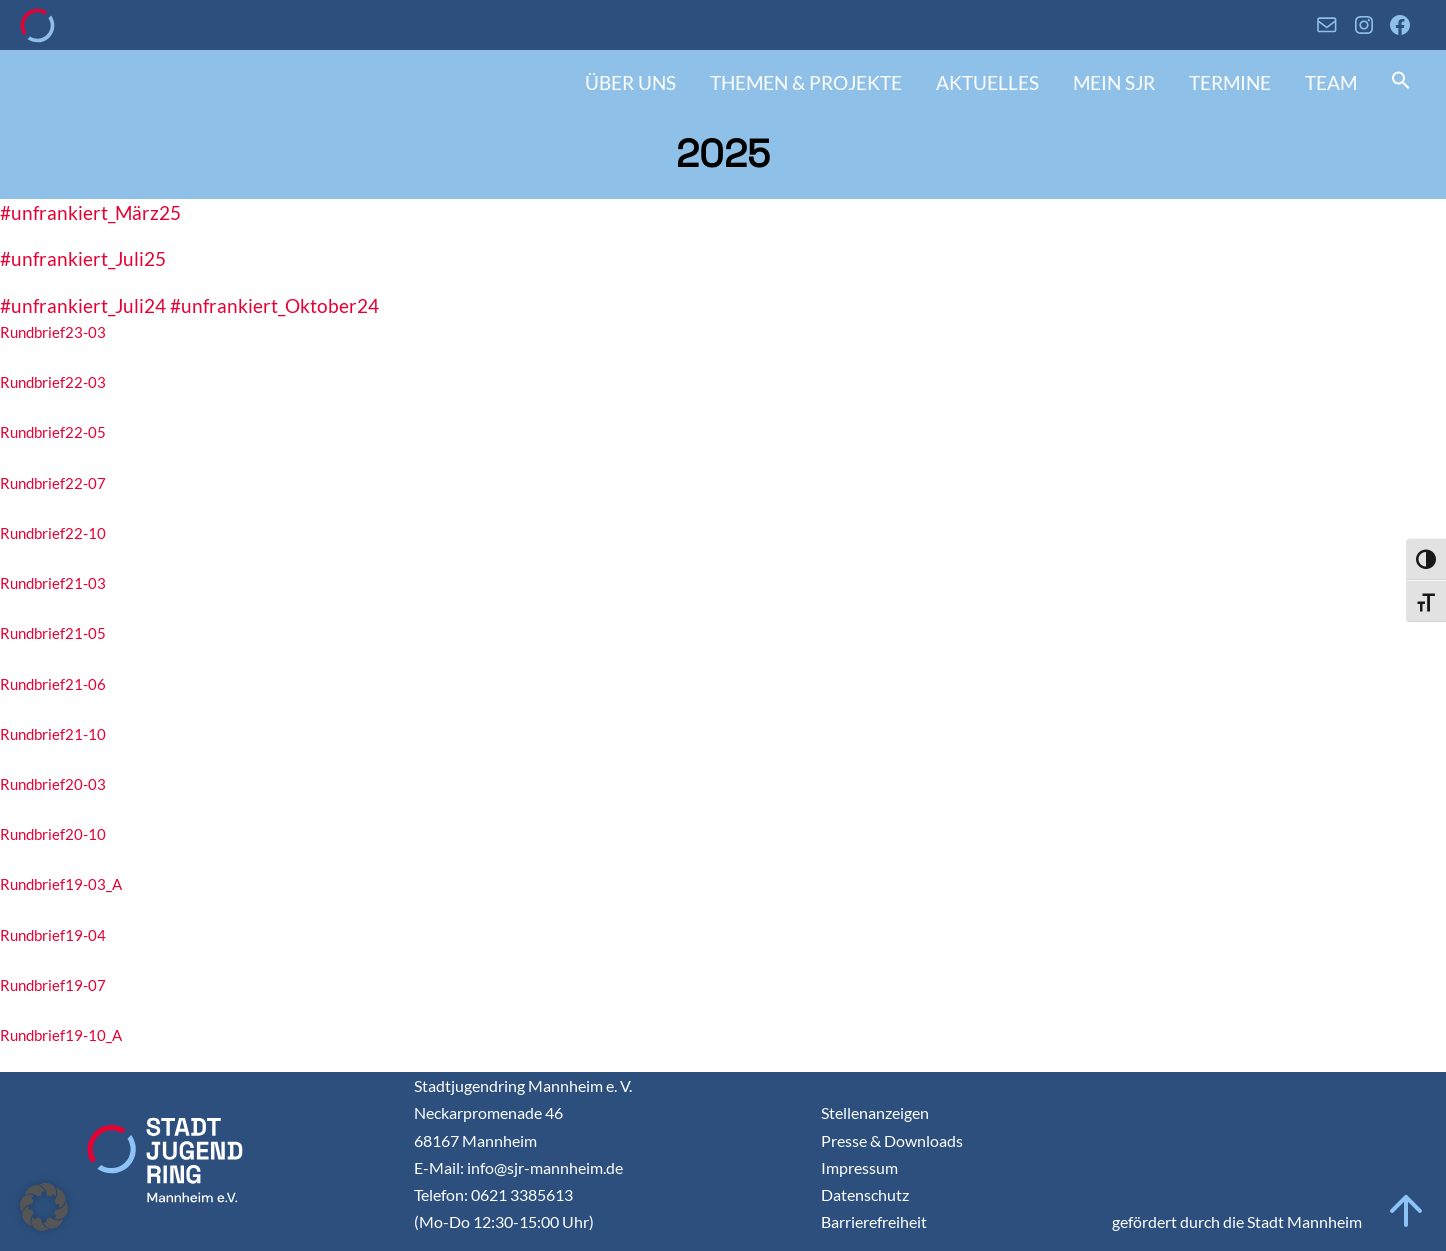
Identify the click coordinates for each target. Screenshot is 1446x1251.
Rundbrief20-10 (53, 834)
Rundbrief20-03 (53, 784)
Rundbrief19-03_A (61, 884)
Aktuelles (987, 82)
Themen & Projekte (806, 82)
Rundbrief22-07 (53, 483)
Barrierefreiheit (874, 1221)
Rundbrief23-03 (53, 332)
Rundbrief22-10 (53, 533)
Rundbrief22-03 (53, 382)
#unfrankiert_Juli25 (83, 258)
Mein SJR (1114, 82)
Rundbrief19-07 (53, 985)
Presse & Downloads (892, 1140)
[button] (1401, 82)
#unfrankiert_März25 (90, 212)
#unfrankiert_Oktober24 (274, 305)
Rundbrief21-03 (53, 583)
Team (1331, 82)
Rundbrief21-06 (53, 684)
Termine (1230, 82)
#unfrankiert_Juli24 (83, 305)
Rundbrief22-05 (53, 432)
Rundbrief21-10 (53, 734)
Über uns (630, 82)
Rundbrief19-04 (53, 935)
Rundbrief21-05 (53, 633)
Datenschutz (865, 1194)
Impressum (859, 1167)
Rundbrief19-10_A (61, 1035)
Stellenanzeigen (875, 1112)
